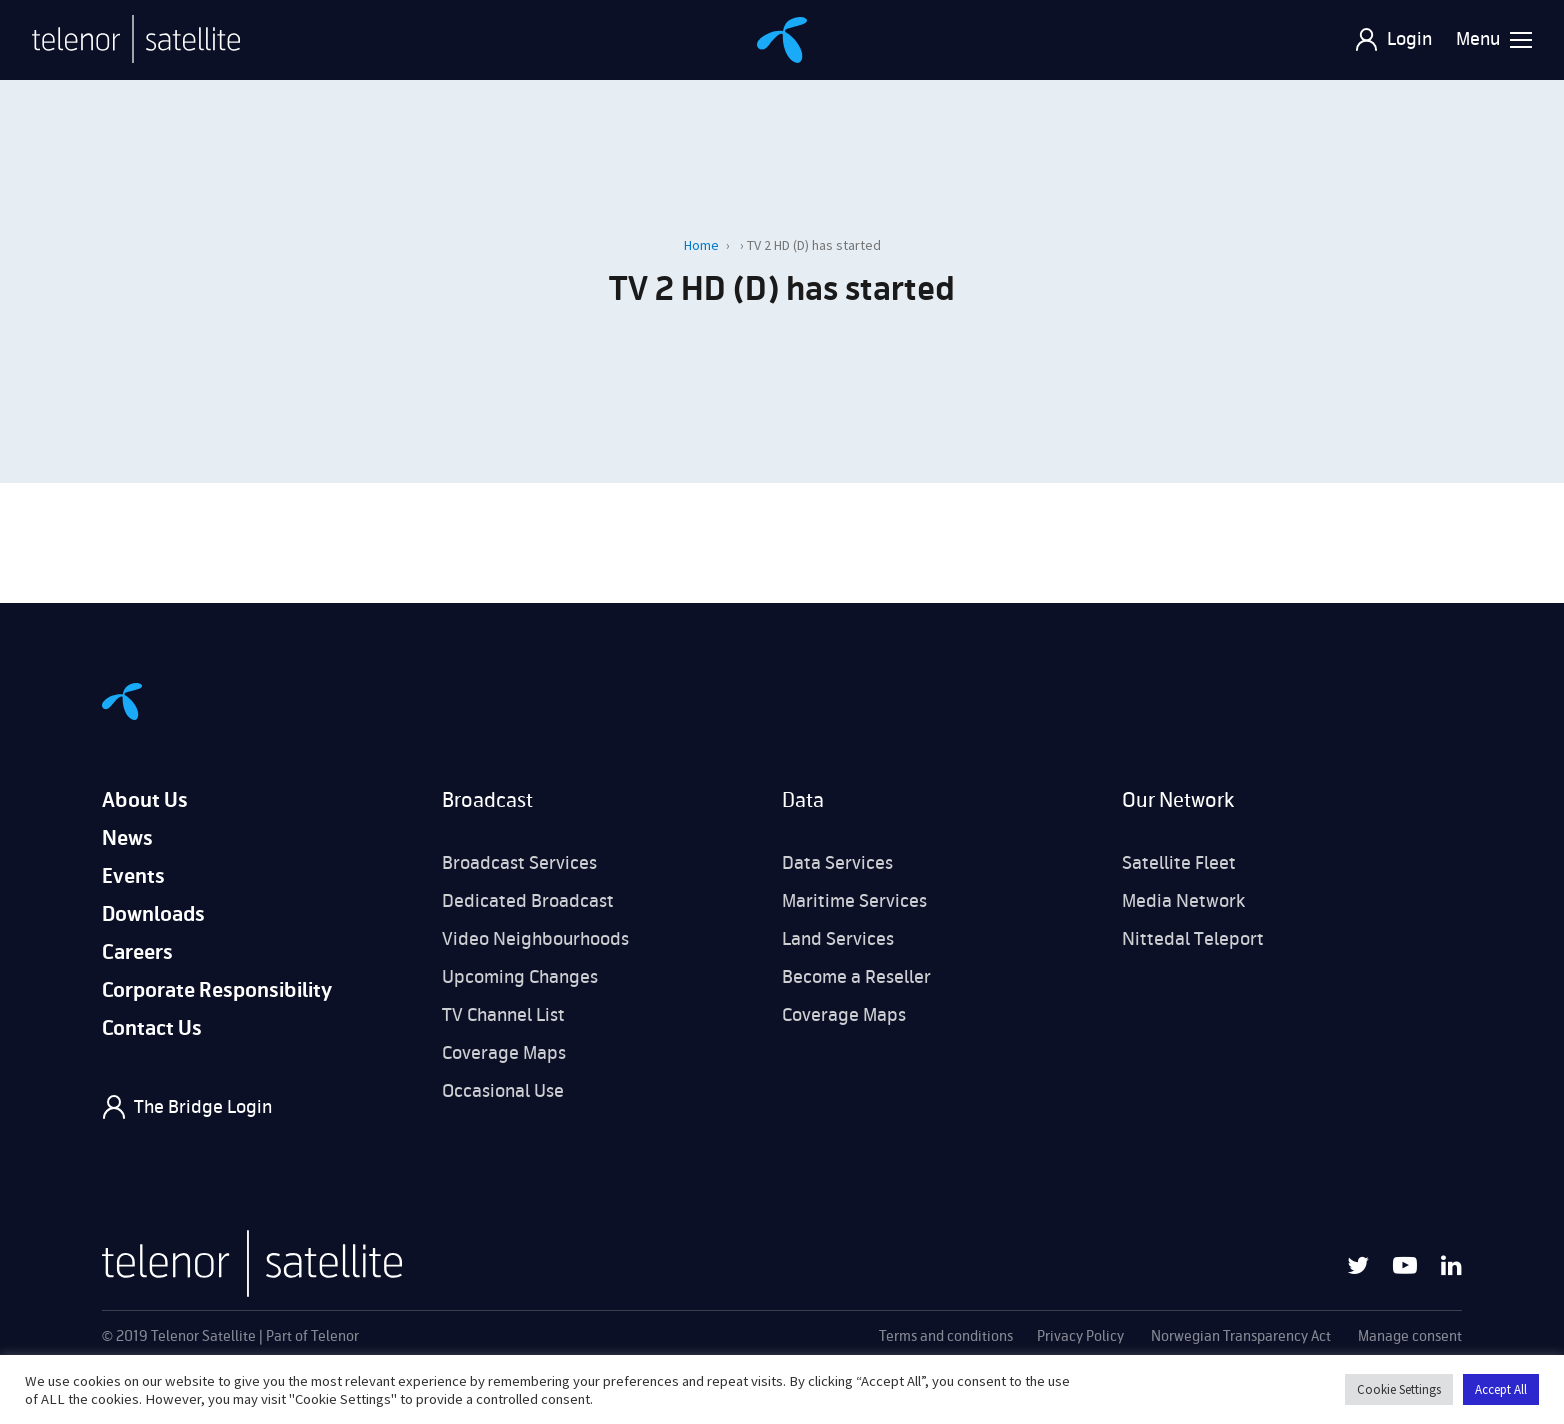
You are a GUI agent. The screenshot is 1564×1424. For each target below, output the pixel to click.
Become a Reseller (856, 977)
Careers (137, 952)
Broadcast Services (519, 863)
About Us (145, 800)
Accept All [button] (1501, 1389)
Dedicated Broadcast (528, 901)
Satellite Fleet (1179, 863)
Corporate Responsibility (217, 990)
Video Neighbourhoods (535, 939)
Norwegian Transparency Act (1241, 1336)
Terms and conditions (946, 1336)
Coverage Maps (504, 1053)
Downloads (153, 914)
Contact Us (152, 1028)
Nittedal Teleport (1193, 939)
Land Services (838, 939)
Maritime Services (854, 901)
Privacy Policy (1080, 1336)
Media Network (1183, 901)
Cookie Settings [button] (1399, 1389)
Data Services (837, 863)
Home (701, 245)
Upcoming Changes (520, 977)
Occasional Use (503, 1091)
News (127, 838)
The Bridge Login (203, 1107)
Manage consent (1410, 1336)
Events (133, 876)
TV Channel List (503, 1015)
